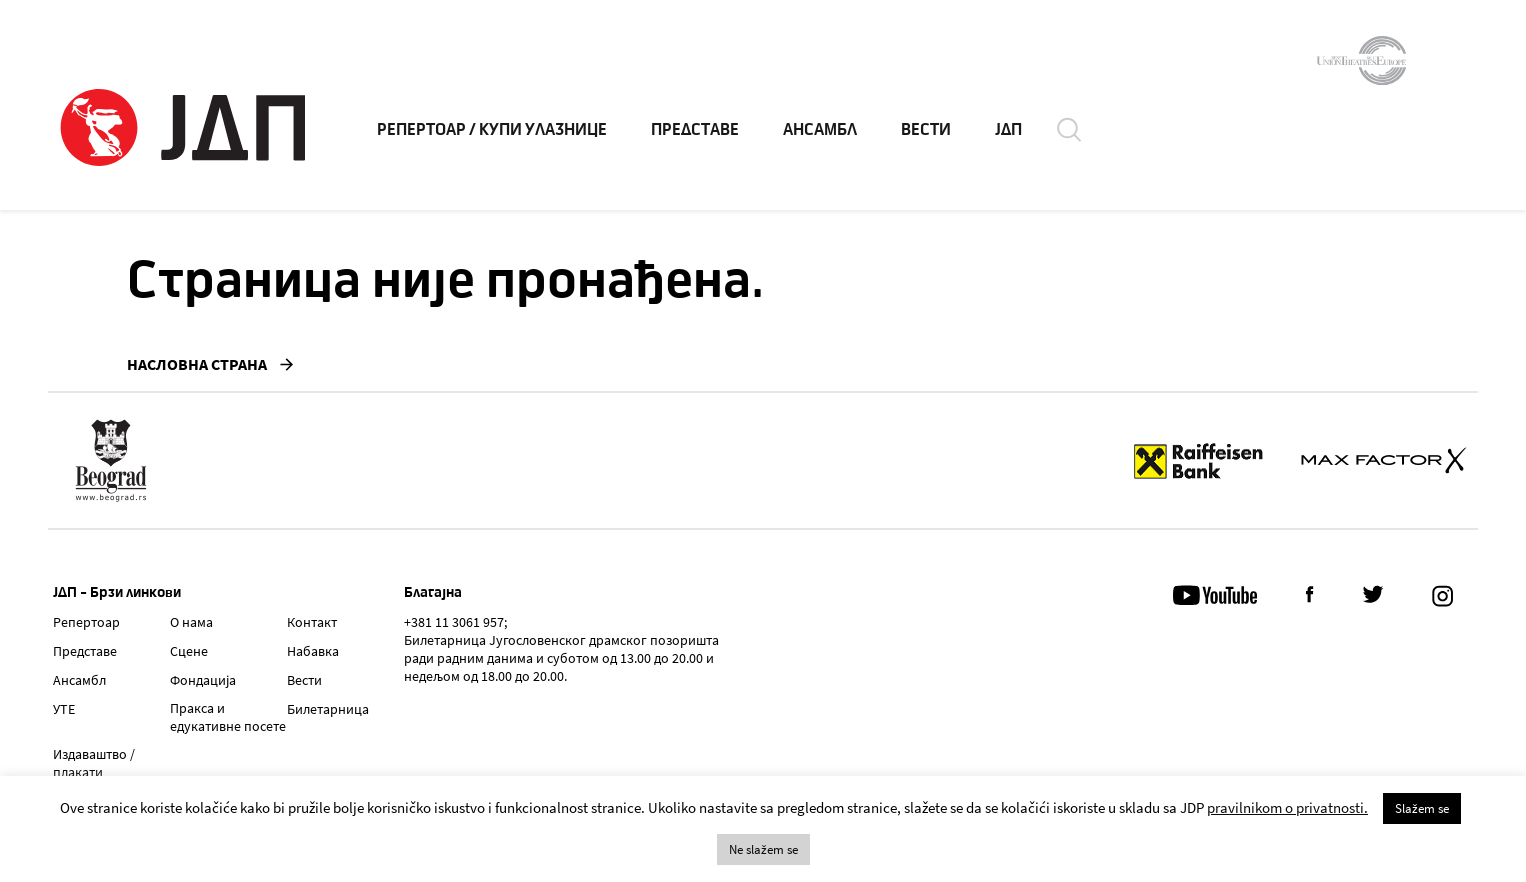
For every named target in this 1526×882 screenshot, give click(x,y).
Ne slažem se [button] (763, 849)
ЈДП (1008, 130)
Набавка (313, 651)
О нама (191, 622)
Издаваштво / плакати (94, 763)
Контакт (312, 622)
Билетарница (328, 709)
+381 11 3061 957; (455, 622)
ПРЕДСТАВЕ (695, 130)
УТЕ (64, 709)
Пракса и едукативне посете (228, 717)
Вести (304, 680)
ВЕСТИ (926, 130)
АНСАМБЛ (820, 130)
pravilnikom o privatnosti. (1287, 807)
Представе (85, 651)
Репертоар (86, 622)
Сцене (189, 651)
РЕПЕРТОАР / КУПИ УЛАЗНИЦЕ (492, 130)
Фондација (203, 680)
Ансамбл (79, 680)
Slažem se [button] (1422, 808)
